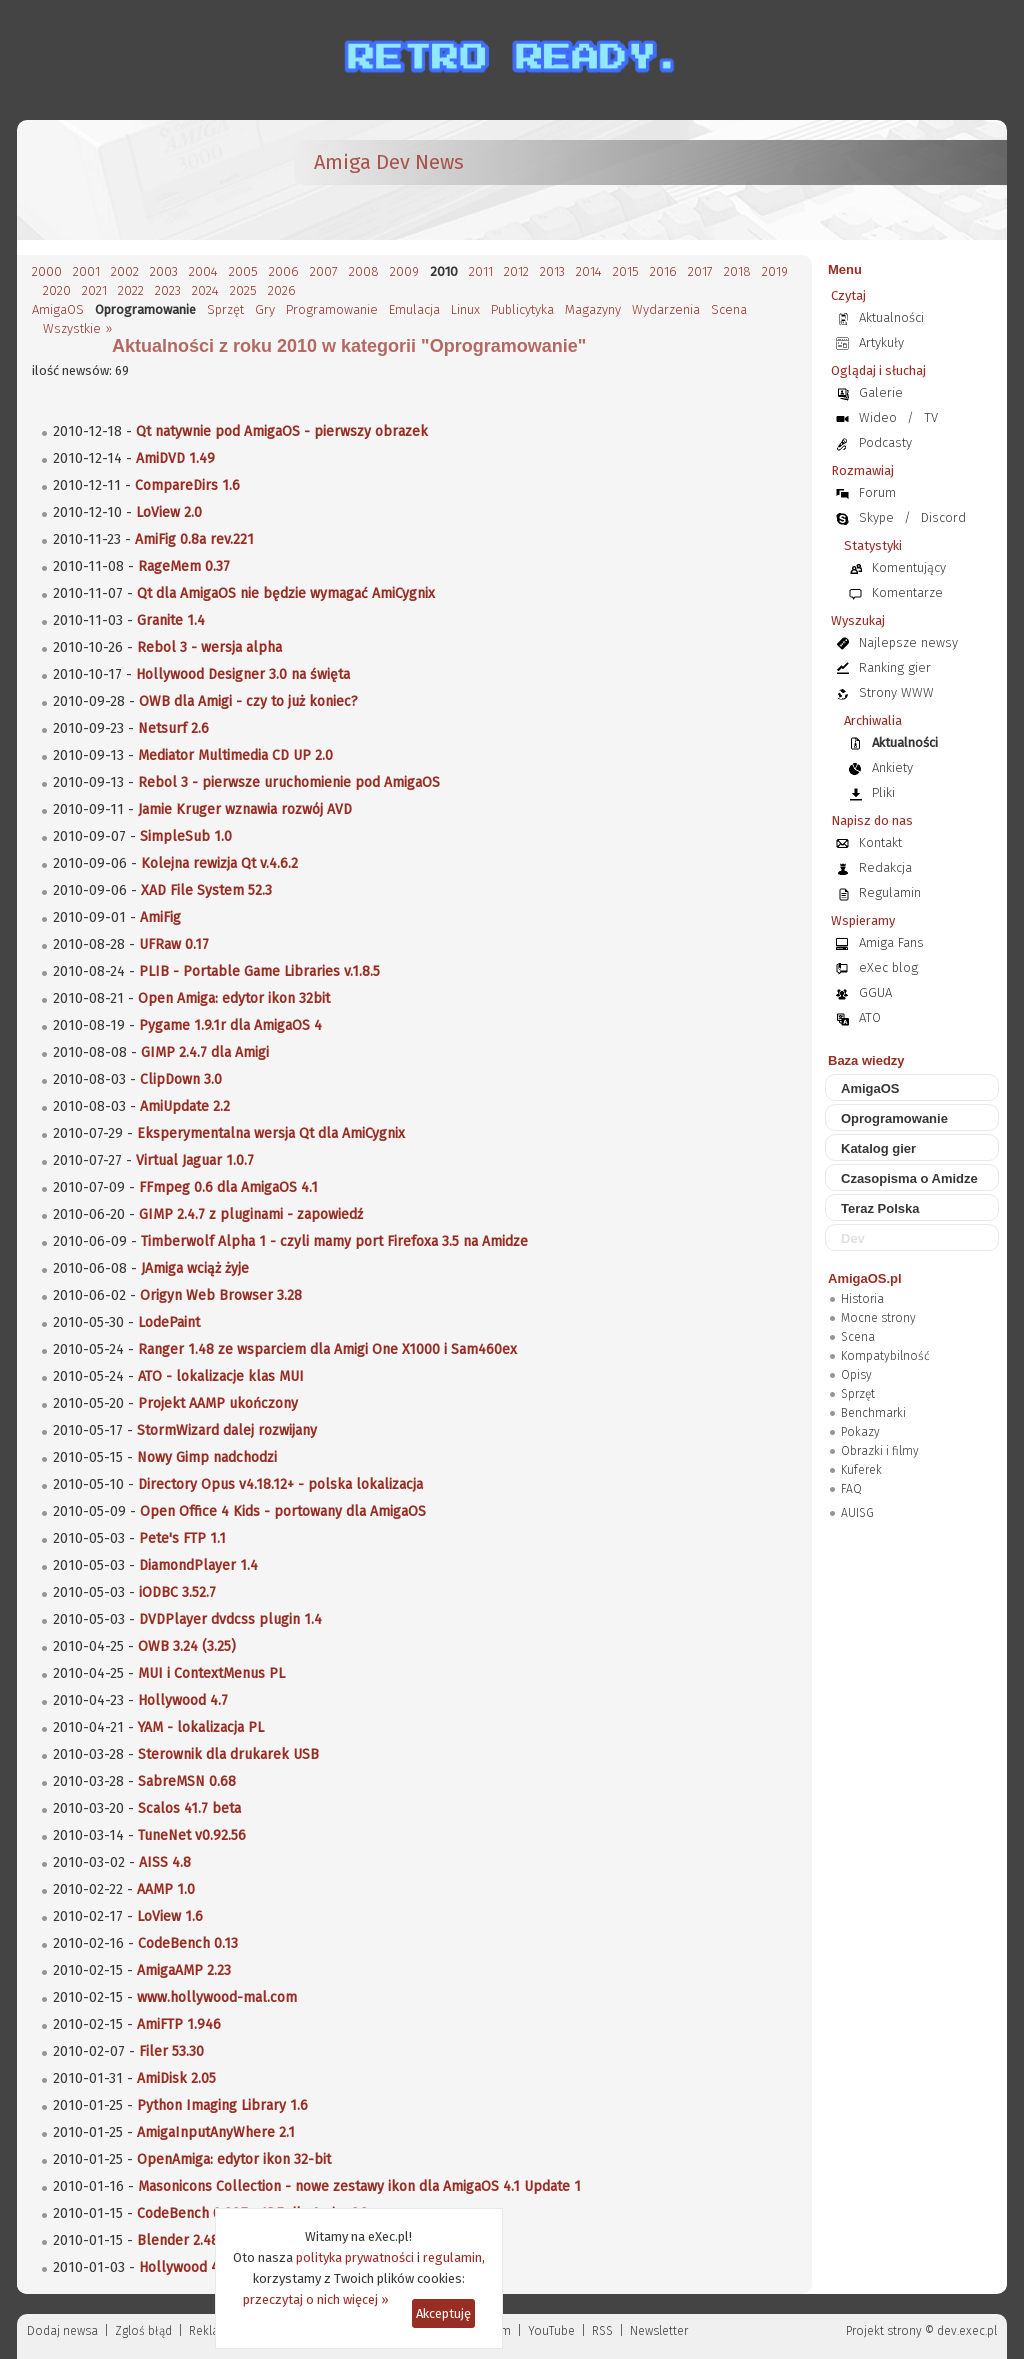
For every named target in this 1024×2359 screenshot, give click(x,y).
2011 (481, 271)
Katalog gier (878, 1148)
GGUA (875, 992)
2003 (164, 271)
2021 (94, 290)
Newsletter (659, 2331)
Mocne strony (878, 1318)
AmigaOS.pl (865, 1278)
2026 (282, 290)
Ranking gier (895, 667)
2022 (131, 290)
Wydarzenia (666, 309)
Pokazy (860, 1432)
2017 (700, 271)
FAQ (851, 1489)
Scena (729, 309)
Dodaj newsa (62, 2331)
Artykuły (881, 342)
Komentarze (907, 592)
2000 (47, 271)
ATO (870, 1017)
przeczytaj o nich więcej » (316, 2299)
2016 (663, 271)
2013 (552, 271)
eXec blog (888, 967)
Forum (877, 492)
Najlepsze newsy (908, 642)
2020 (57, 290)
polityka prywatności (355, 2257)
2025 (243, 290)
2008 (364, 271)
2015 (626, 271)
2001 (86, 271)
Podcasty (885, 442)
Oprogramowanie (894, 1118)
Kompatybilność (885, 1356)
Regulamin (890, 892)
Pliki (883, 792)
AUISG (857, 1513)
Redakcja (885, 867)
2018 (737, 271)
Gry (265, 309)
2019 (775, 271)
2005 (243, 271)
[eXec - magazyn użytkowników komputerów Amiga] (137, 180)
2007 (324, 271)
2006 (284, 271)
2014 (589, 271)
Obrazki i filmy (880, 1451)
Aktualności (891, 317)
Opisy (856, 1375)
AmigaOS (58, 309)
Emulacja (414, 309)
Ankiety (892, 767)
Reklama (213, 2331)
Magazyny (593, 309)
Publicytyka (522, 309)
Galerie (881, 392)
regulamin (452, 2257)
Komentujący (909, 567)
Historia (862, 1299)
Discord (943, 517)
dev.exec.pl (967, 2331)
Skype (876, 517)
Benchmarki (873, 1413)
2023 (168, 290)
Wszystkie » (77, 328)
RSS (602, 2331)
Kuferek (861, 1470)
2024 (205, 290)
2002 (125, 271)
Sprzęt (225, 309)
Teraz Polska (880, 1208)
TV (931, 417)
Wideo (878, 417)
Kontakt (880, 842)
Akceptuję (443, 2313)
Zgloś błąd (143, 2331)
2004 (203, 271)
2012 (516, 271)
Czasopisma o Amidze (909, 1178)
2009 (404, 271)
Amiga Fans (891, 942)
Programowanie (332, 309)
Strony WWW (896, 692)
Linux (465, 309)
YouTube (551, 2331)
